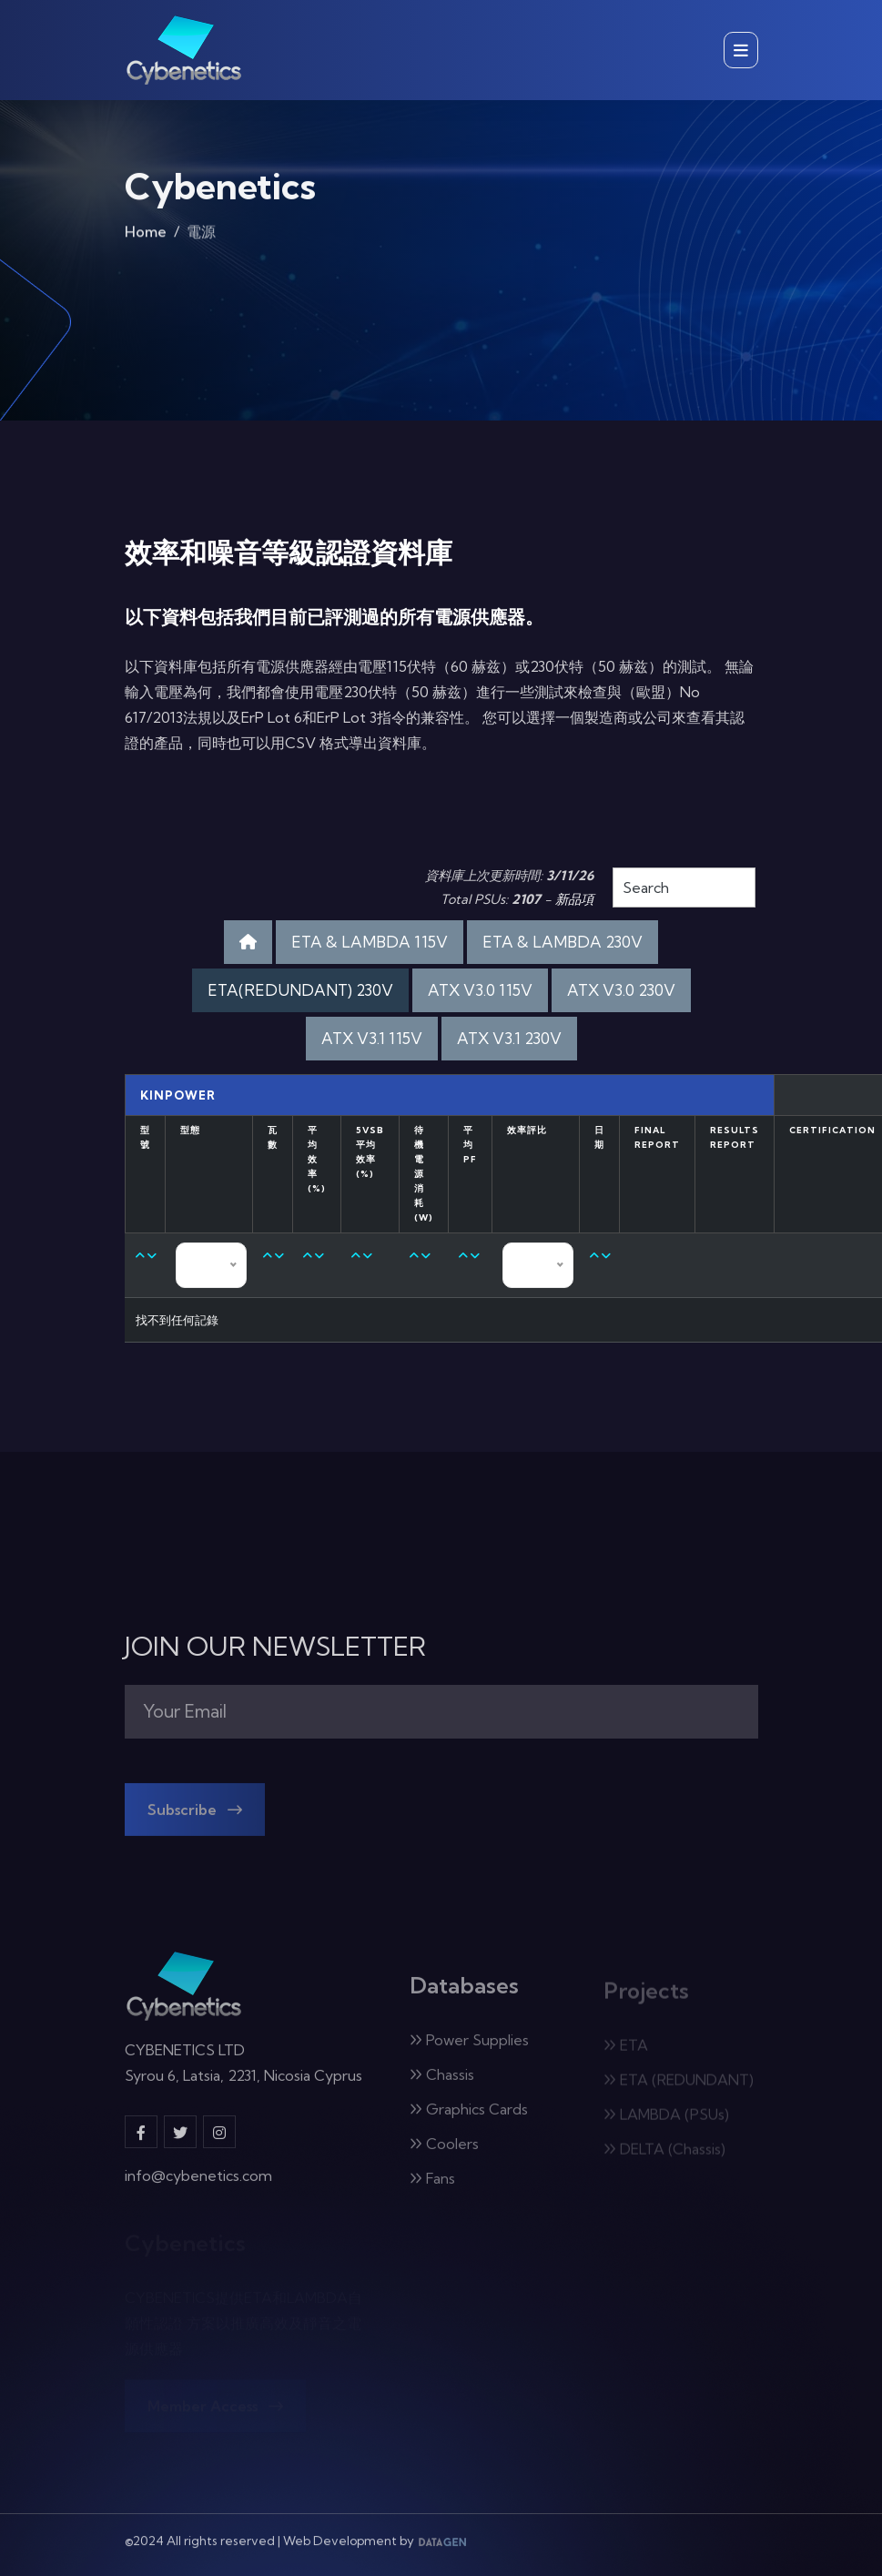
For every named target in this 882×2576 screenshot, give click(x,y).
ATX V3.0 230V (621, 989)
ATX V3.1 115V (371, 1038)
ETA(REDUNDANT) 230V (300, 989)
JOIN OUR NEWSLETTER (275, 1646)
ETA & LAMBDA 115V (369, 941)
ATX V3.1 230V (509, 1038)
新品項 (574, 899)
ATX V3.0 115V (480, 989)
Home (146, 239)
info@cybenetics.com (198, 2186)
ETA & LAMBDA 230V (562, 941)
